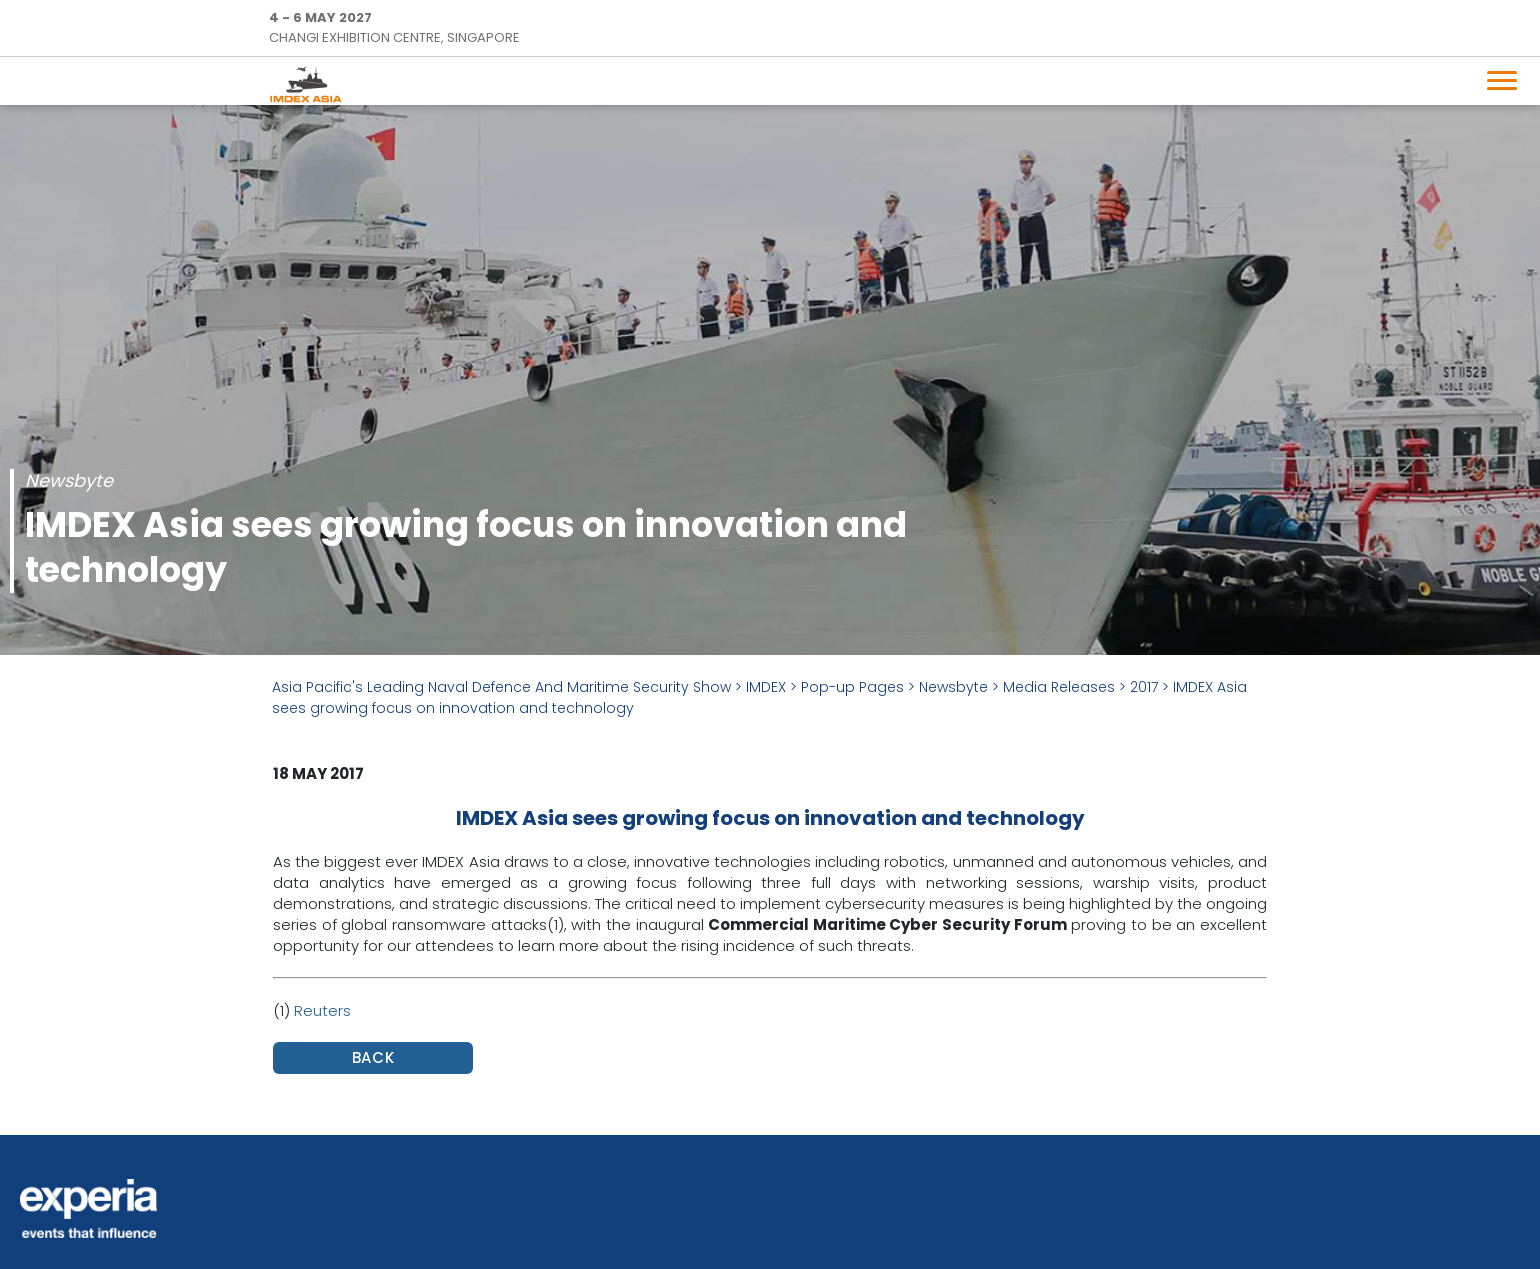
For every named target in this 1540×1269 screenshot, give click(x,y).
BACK (373, 1057)
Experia (89, 1209)
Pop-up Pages (852, 687)
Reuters (322, 1010)
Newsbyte (953, 687)
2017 (1144, 687)
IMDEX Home (310, 84)
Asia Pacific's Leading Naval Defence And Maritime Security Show (501, 687)
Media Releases (1059, 687)
